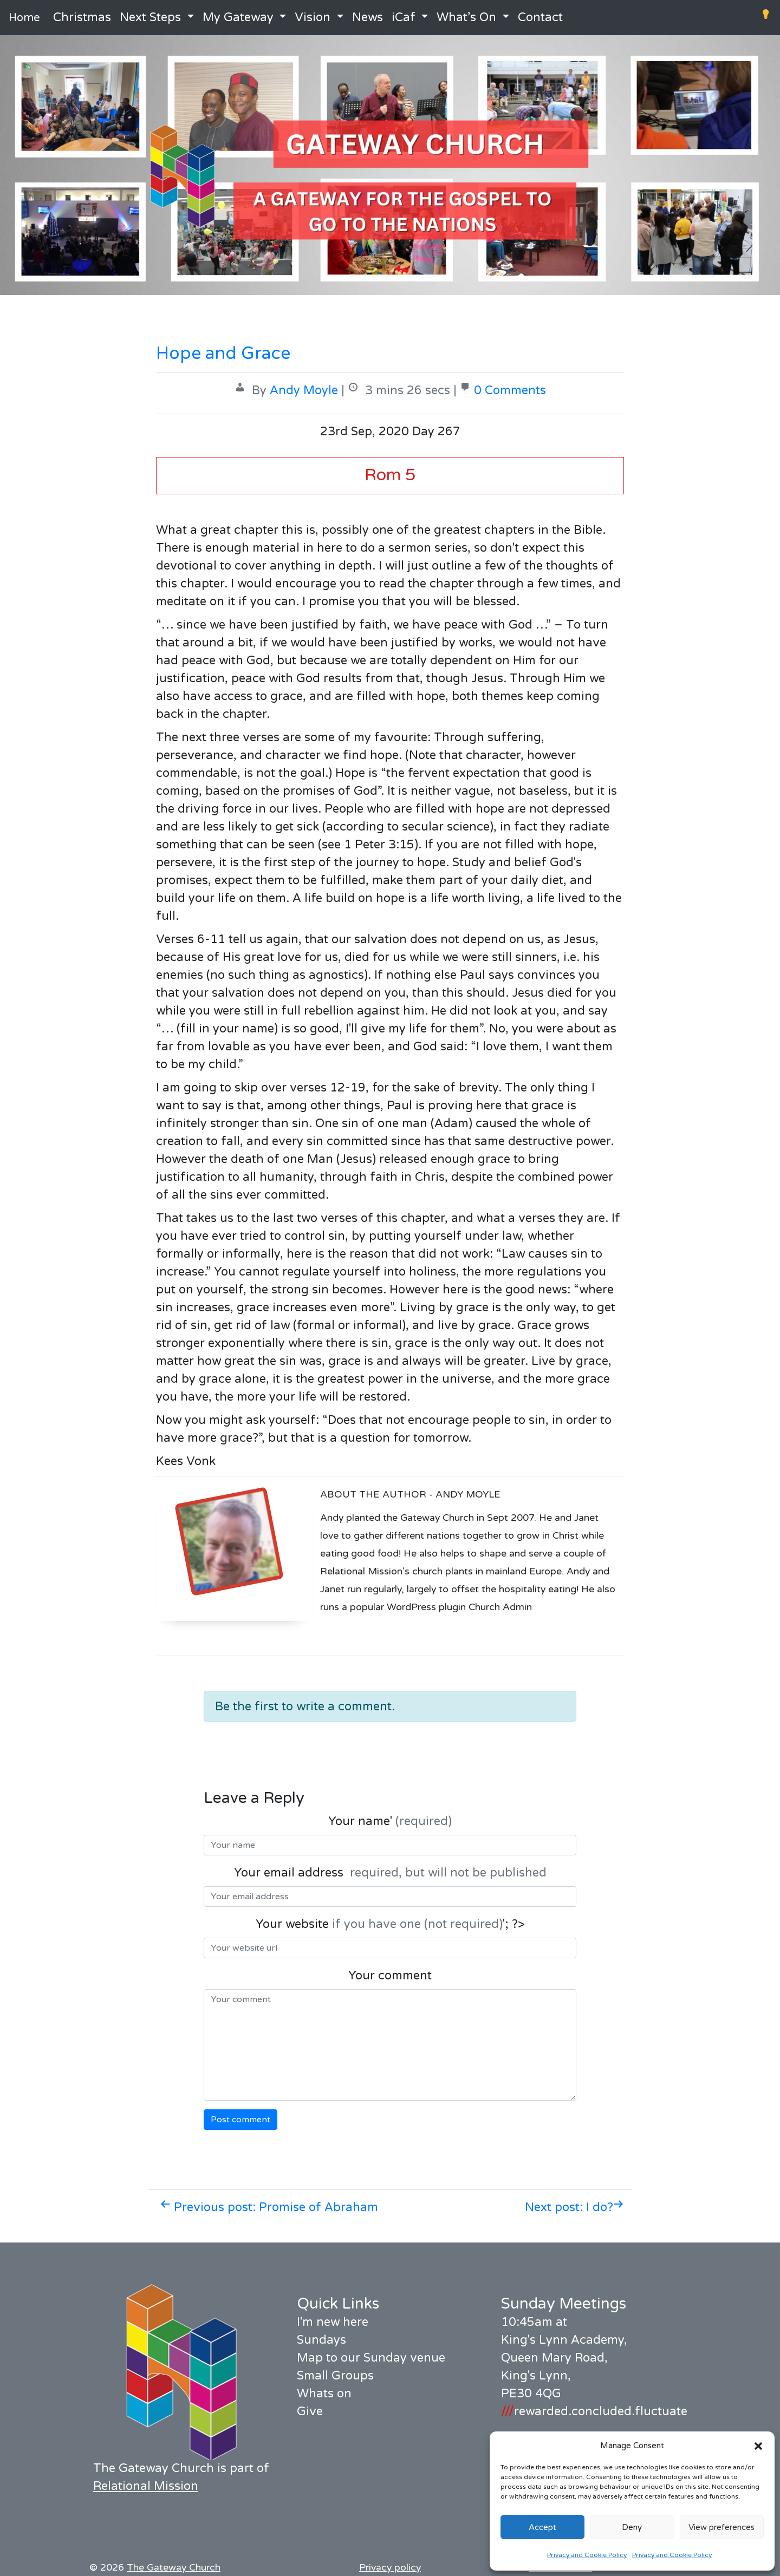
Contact (540, 17)
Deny (632, 2527)
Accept (542, 2527)
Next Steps (150, 17)
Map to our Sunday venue (371, 2358)
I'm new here (332, 2322)
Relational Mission (145, 2486)
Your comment (390, 1976)
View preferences (721, 2527)
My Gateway (238, 17)
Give (310, 2411)
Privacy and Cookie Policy (587, 2555)
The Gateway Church (173, 2567)
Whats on (324, 2394)
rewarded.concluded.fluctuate (594, 2411)
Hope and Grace (223, 353)
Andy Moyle (304, 390)
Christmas (82, 17)
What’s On (466, 17)
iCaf (403, 17)
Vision (312, 17)
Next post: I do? (574, 2207)
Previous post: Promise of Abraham (269, 2207)
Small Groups (335, 2376)
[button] (758, 2445)
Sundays (321, 2340)
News (367, 17)
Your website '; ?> (390, 1924)
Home (24, 17)
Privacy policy (390, 2567)
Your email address (390, 1873)
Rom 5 (390, 475)
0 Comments (510, 390)
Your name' (390, 1821)
